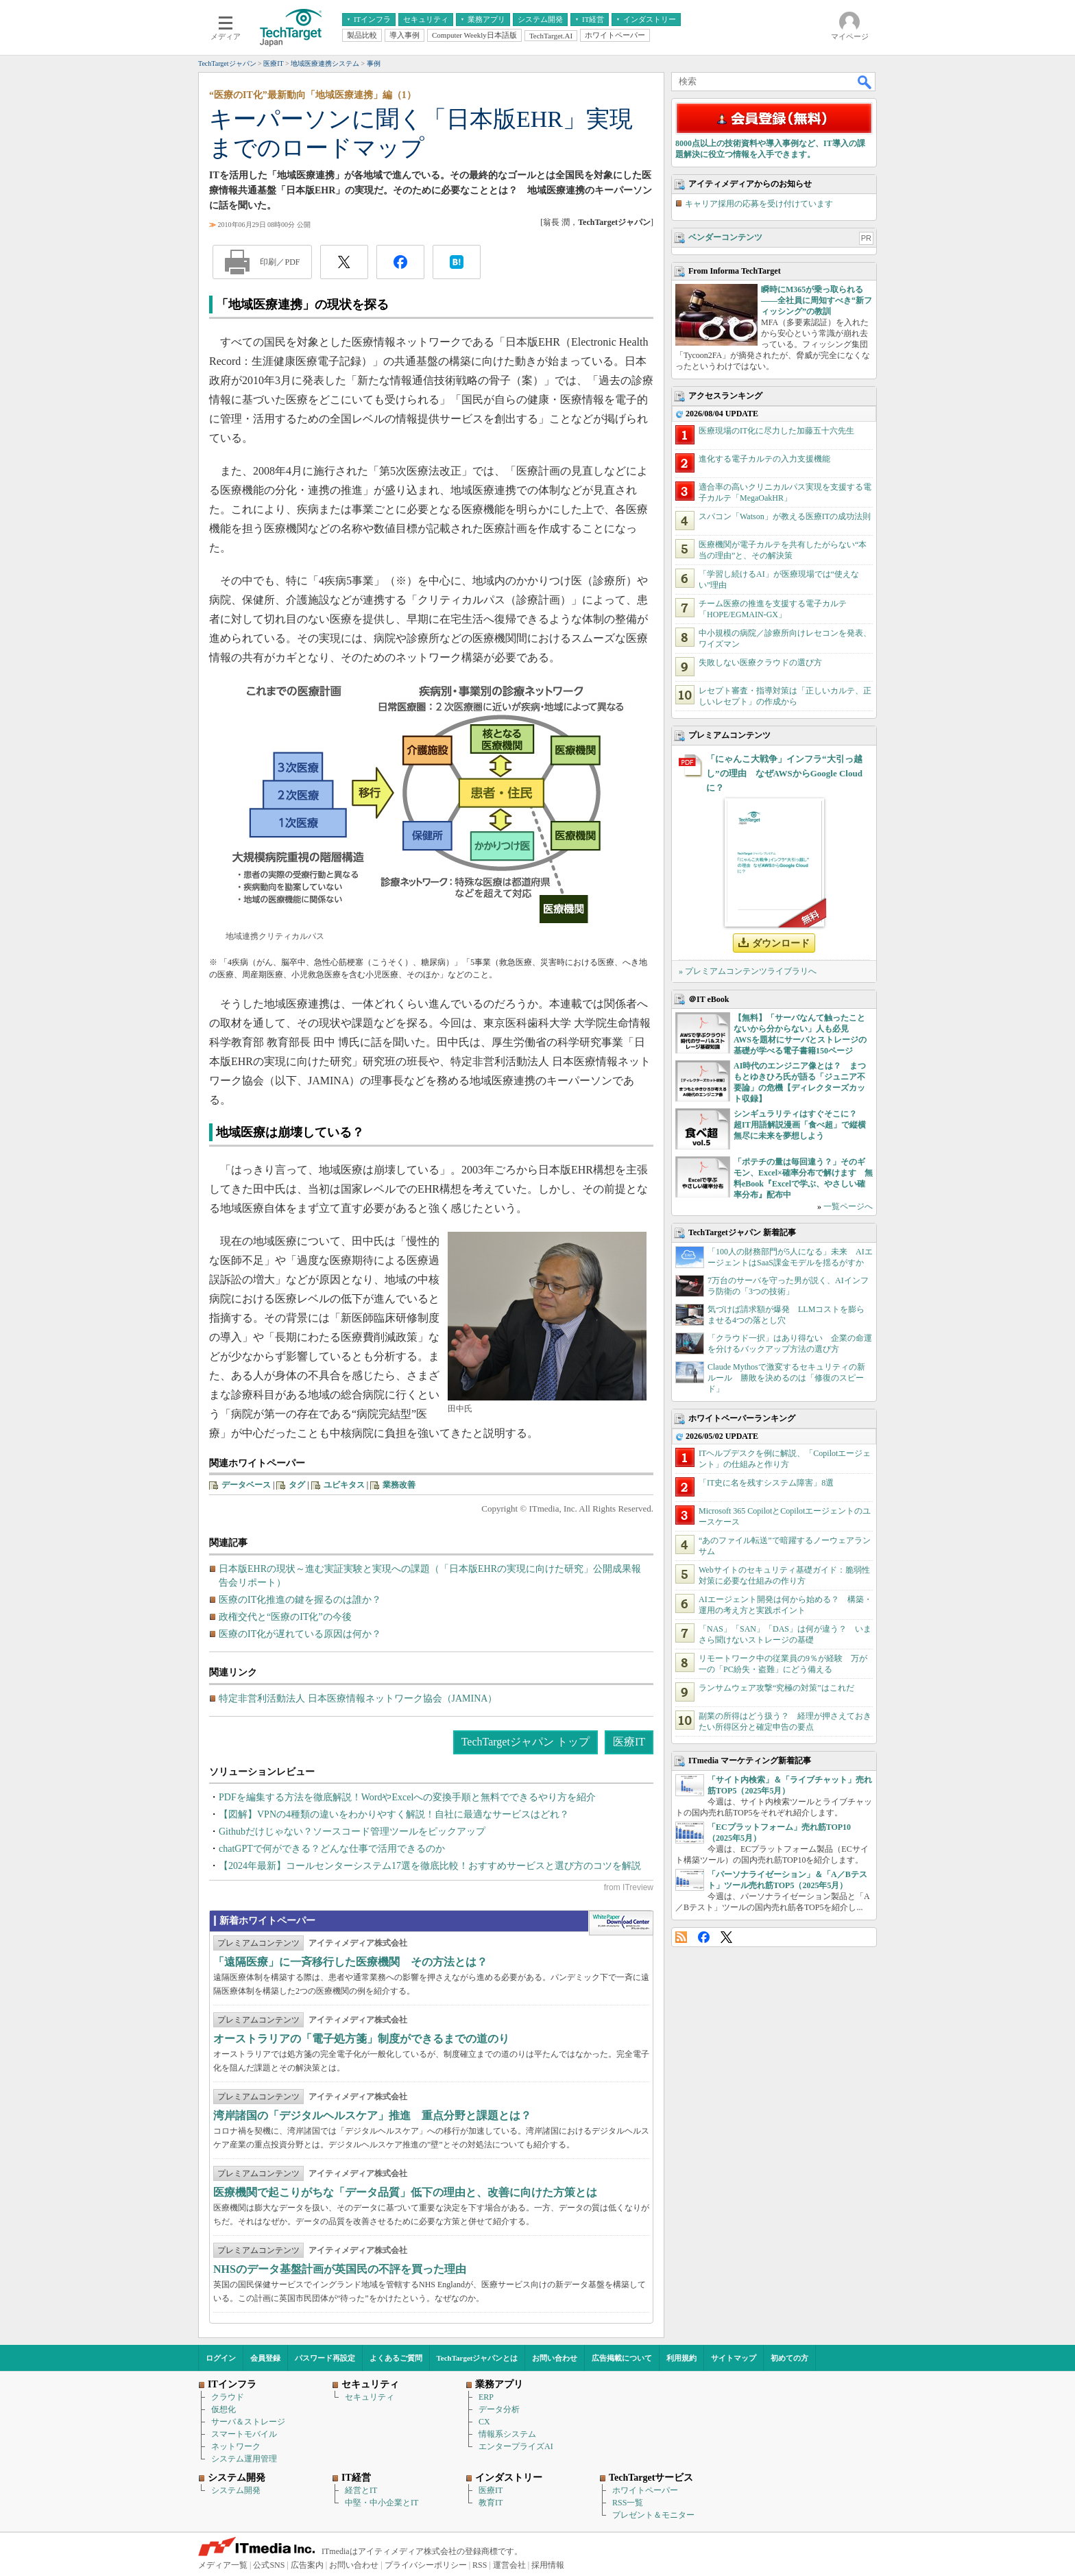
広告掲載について (622, 2358)
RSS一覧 (627, 2502)
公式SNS (269, 2565)
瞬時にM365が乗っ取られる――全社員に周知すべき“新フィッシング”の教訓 (816, 300)
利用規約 (681, 2358)
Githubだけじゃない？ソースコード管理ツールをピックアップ (352, 1831)
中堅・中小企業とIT (381, 2502)
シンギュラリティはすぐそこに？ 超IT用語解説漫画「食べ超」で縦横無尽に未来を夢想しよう (800, 1125)
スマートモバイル (244, 2434)
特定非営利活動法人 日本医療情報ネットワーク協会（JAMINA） (358, 1698)
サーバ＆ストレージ (248, 2421)
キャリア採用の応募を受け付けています (759, 203)
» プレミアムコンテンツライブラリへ (748, 971)
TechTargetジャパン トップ (525, 1742)
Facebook (704, 1937)
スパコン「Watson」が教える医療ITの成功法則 (785, 516)
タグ (297, 1485)
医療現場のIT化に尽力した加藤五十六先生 (776, 431)
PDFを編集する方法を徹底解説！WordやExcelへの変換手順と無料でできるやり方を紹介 (407, 1797)
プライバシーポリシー (426, 2565)
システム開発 (236, 2490)
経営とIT (361, 2490)
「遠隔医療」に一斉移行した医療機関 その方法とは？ (350, 1962)
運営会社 (509, 2565)
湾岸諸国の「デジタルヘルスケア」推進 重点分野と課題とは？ (372, 2115)
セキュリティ (369, 2397)
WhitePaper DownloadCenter (620, 1923)
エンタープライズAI (516, 2446)
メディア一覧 (222, 2565)
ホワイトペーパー (645, 2490)
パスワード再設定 (325, 2358)
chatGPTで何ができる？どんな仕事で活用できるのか (332, 1849)
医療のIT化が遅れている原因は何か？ (300, 1634)
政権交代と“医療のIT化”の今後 (285, 1617)
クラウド (227, 2397)
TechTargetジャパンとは (477, 2358)
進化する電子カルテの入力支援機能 (764, 459)
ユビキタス (344, 1485)
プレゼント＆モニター (653, 2515)
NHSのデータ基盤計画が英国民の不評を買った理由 (339, 2269)
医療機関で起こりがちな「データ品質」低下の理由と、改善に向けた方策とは (405, 2192)
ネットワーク (236, 2446)
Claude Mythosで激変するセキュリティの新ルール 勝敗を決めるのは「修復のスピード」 (786, 1378)
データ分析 (499, 2409)
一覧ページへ (848, 1206)
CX (484, 2421)
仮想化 (223, 2409)
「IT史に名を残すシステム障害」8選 (766, 1483)
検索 (865, 81)
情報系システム (507, 2434)
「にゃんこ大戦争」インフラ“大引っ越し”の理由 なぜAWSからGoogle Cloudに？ (784, 773)
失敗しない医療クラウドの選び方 (760, 662)
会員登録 (265, 2358)
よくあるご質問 (396, 2358)
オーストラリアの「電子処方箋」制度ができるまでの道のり (361, 2038)
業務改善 (399, 1485)
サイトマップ (733, 2358)
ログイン (221, 2358)
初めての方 (789, 2358)
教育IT (491, 2502)
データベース (246, 1485)
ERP (486, 2397)
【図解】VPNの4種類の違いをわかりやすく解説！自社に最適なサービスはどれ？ (394, 1814)
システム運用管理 (244, 2459)
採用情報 (547, 2565)
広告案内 (307, 2565)
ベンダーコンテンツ (725, 237)
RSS (681, 1937)
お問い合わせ (554, 2358)
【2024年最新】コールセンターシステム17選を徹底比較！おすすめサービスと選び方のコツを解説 (430, 1866)
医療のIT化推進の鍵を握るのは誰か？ (300, 1600)
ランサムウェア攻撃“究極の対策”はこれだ (776, 1688)
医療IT (629, 1742)
